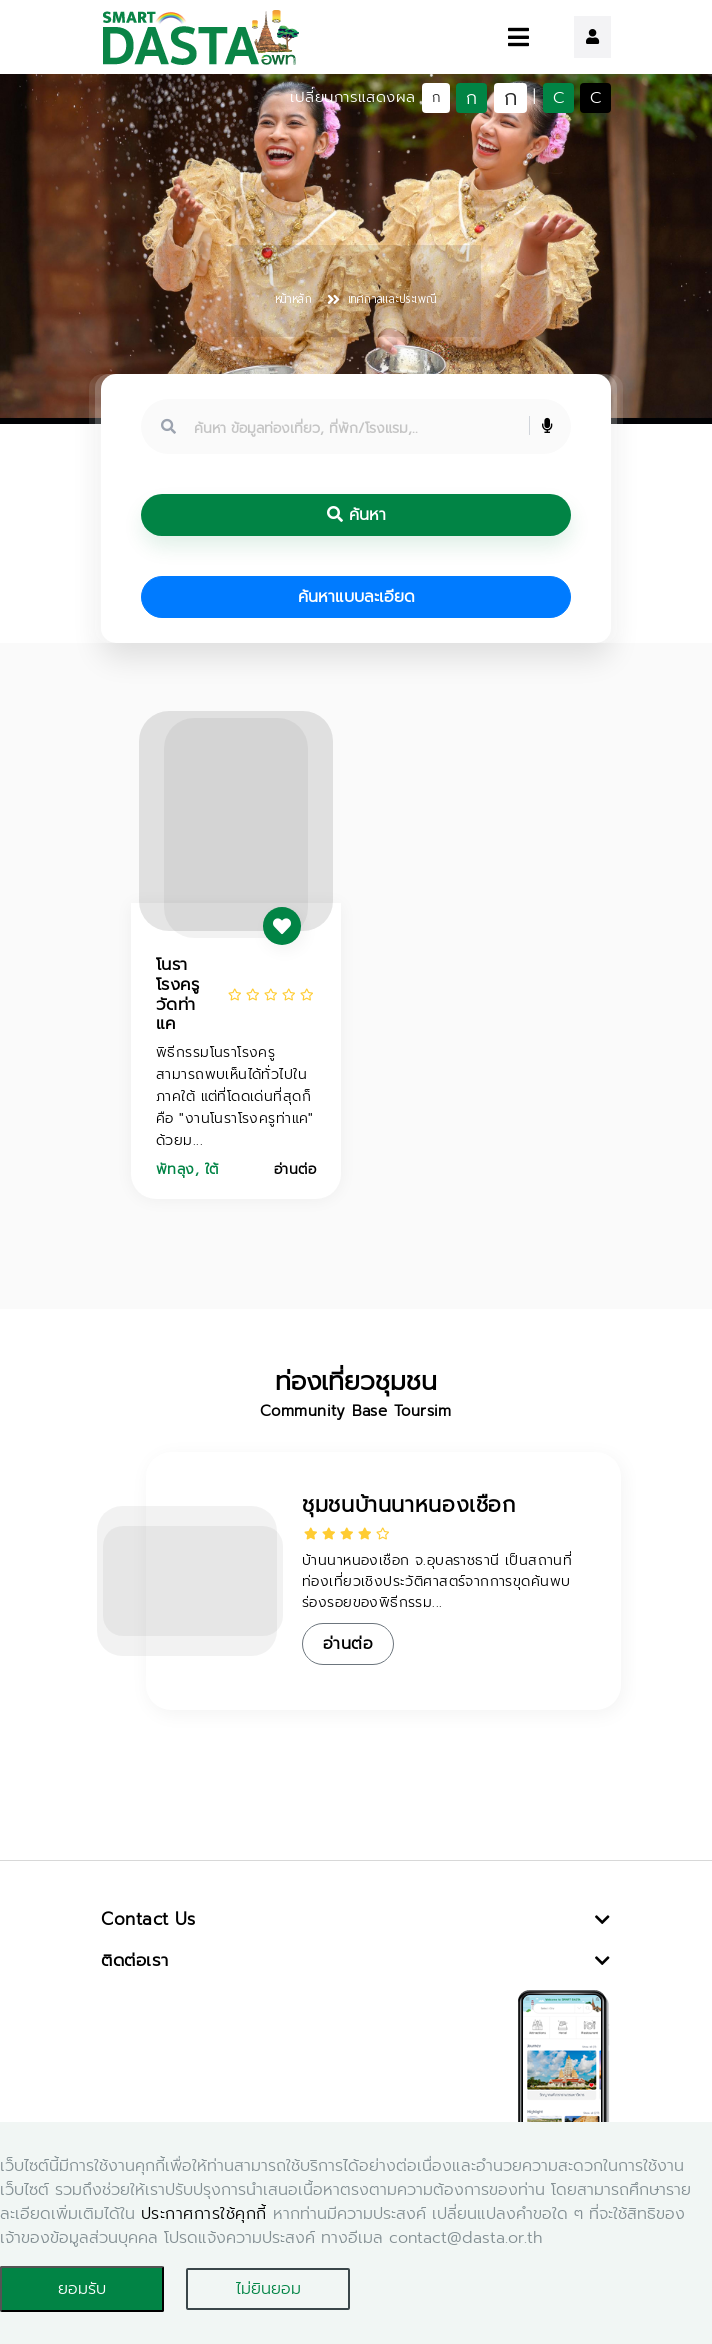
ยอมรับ (82, 2289)
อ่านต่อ (295, 1169)
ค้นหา (356, 515)
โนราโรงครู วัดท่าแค (177, 994)
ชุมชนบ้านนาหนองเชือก (409, 1505)
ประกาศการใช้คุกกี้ (204, 2214)
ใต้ (212, 1169)
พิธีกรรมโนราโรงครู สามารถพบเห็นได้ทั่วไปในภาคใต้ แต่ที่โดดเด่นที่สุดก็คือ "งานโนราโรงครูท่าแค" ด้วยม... (235, 1096)
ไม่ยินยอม (268, 2289)
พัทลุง (175, 1169)
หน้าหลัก (294, 299)
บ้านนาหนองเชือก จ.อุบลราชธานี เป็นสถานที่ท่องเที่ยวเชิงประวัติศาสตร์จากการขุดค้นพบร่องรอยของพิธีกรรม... (437, 1581)
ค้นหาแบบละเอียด (356, 597)
